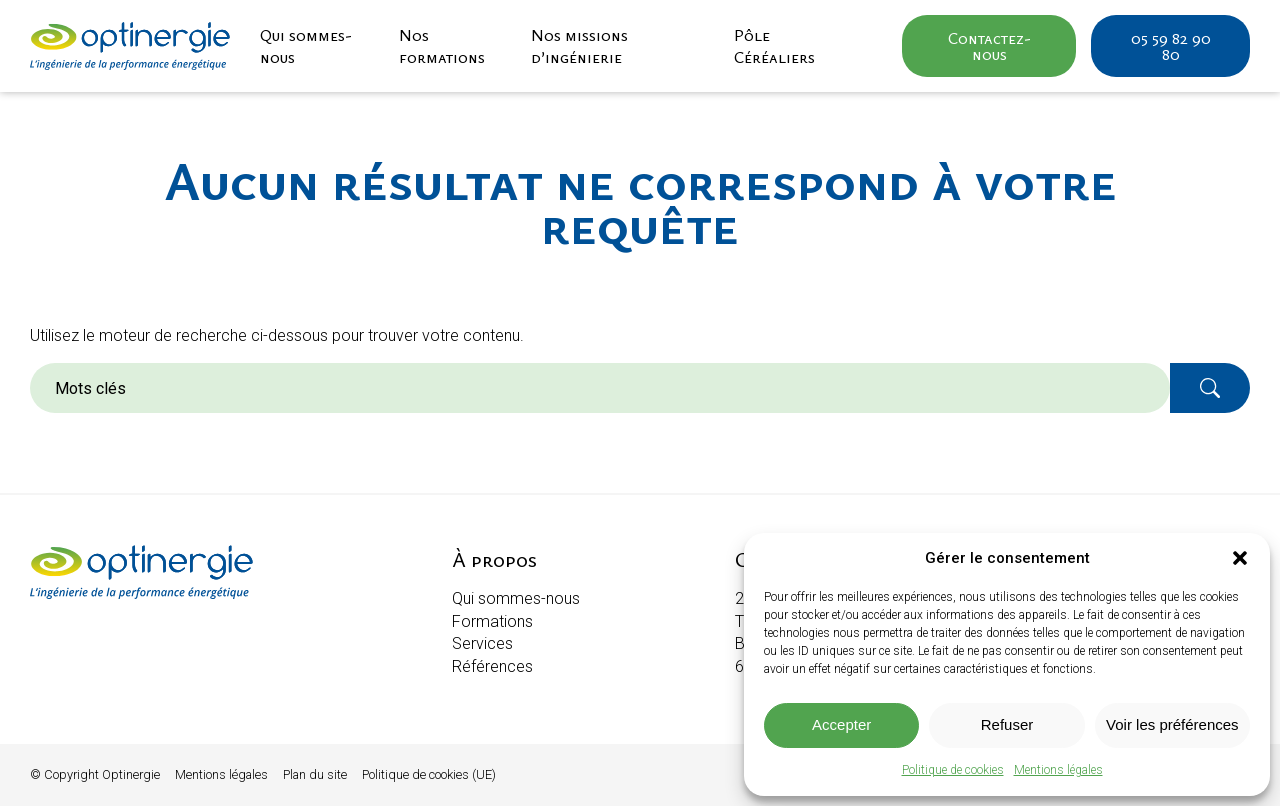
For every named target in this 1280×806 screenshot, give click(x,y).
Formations (492, 621)
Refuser (1007, 724)
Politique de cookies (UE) (429, 774)
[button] (1240, 558)
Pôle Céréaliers (774, 46)
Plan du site (315, 774)
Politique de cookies (953, 770)
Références (492, 666)
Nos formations (442, 46)
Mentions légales (1058, 770)
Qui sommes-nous (306, 46)
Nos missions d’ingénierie (579, 46)
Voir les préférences (1172, 724)
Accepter (841, 724)
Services (482, 643)
